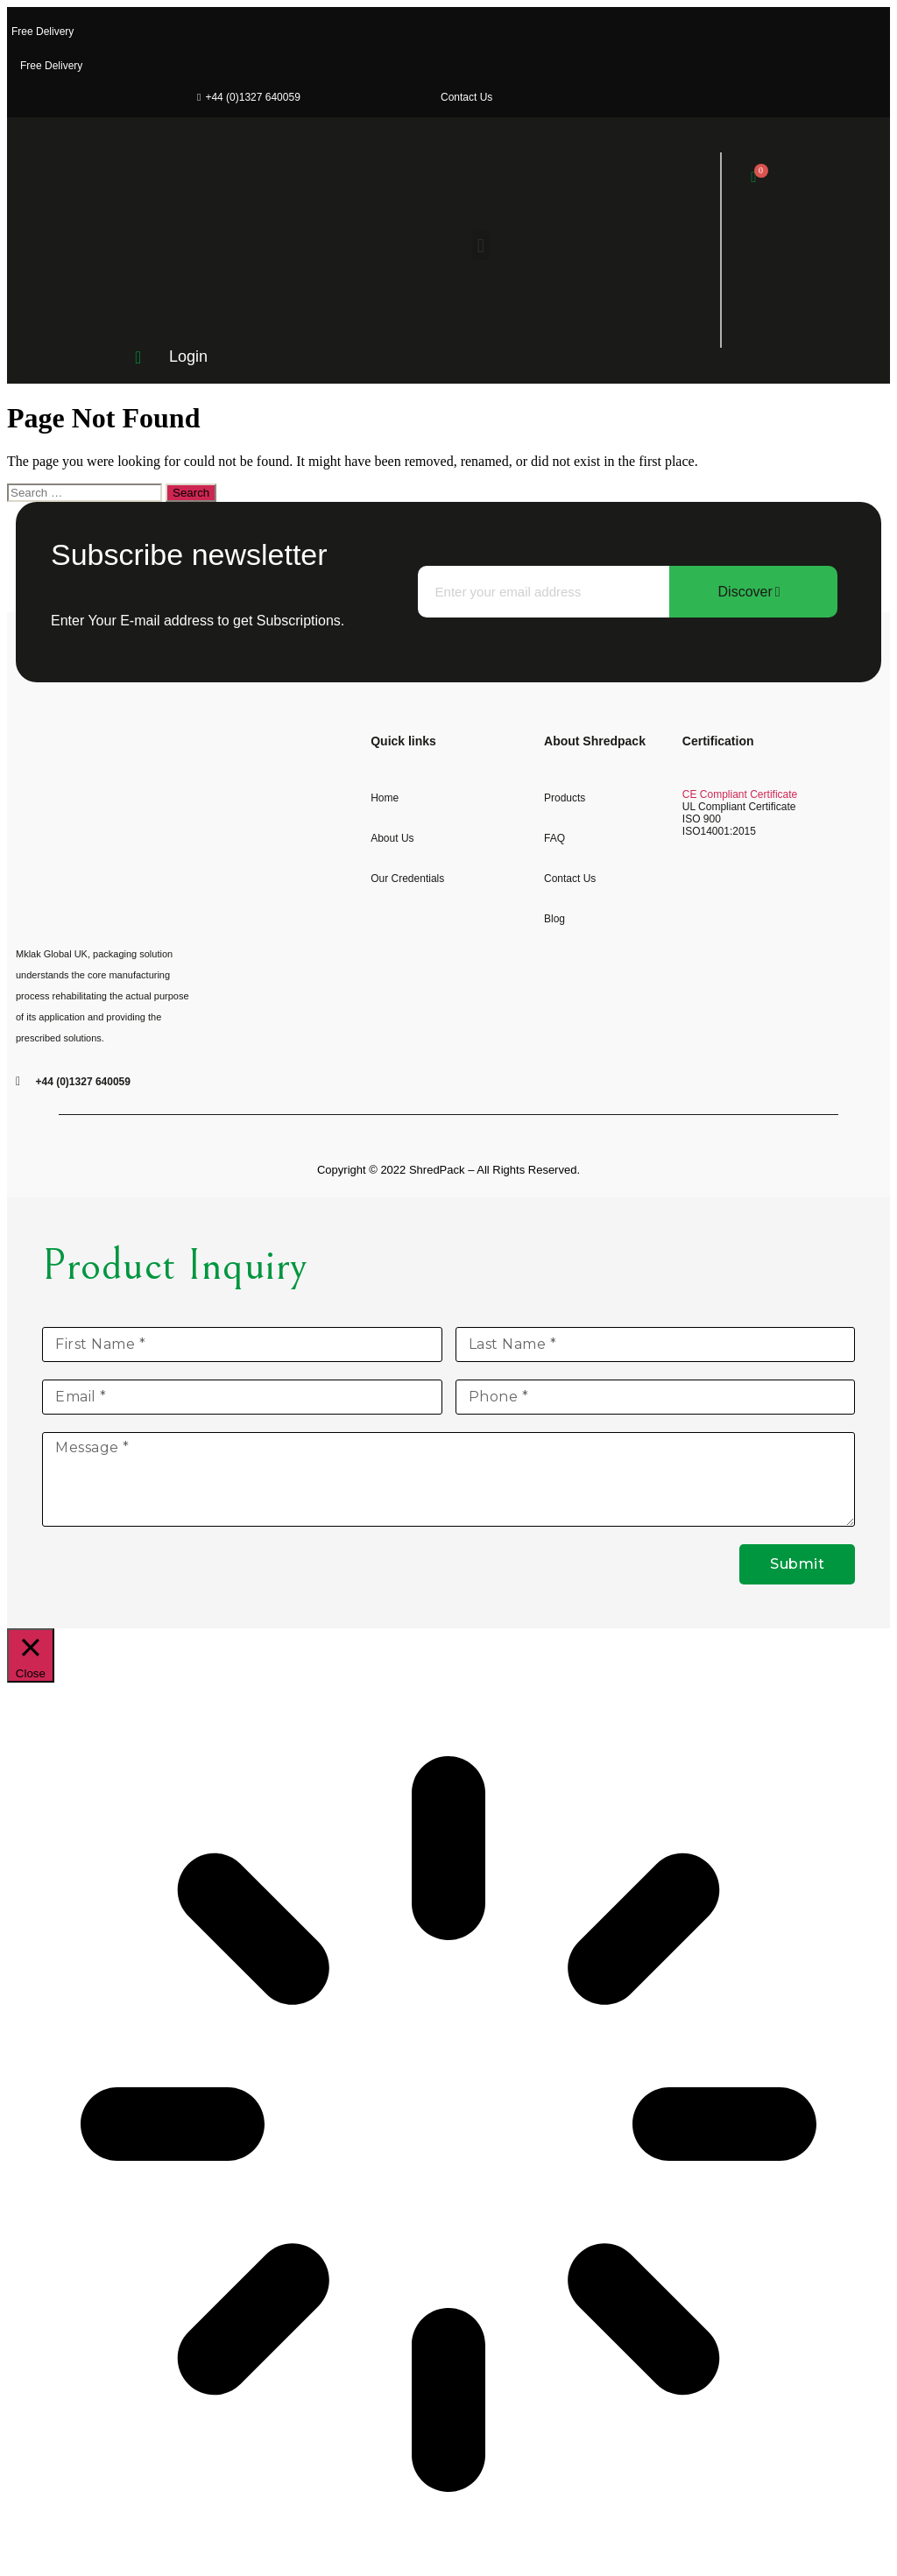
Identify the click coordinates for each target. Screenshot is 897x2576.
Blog (554, 919)
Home (385, 798)
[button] (480, 245)
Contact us (570, 878)
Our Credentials (407, 878)
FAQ (554, 838)
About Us (392, 838)
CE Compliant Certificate (739, 794)
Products (564, 798)
